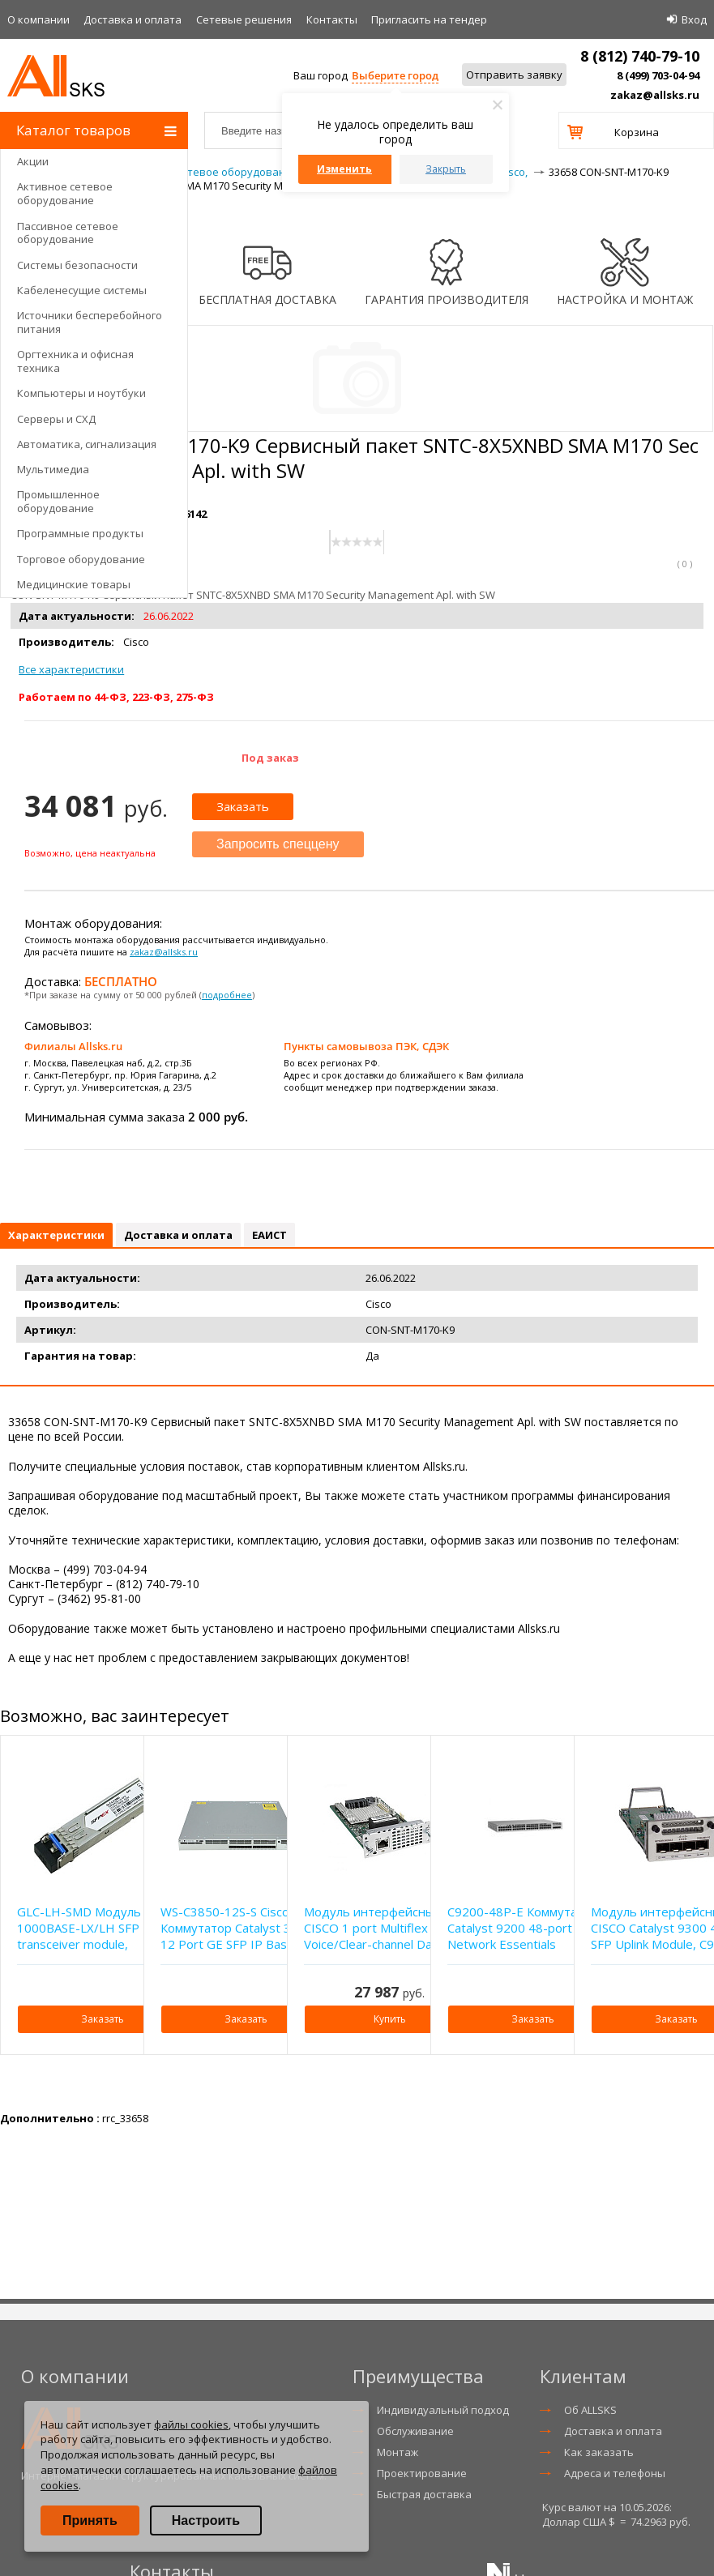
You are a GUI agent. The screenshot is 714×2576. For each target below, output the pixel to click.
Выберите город (395, 75)
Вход (694, 19)
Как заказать (599, 2452)
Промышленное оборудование (58, 501)
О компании (38, 19)
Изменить (344, 169)
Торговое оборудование (81, 559)
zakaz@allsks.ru (654, 95)
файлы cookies (191, 2424)
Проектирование (422, 2473)
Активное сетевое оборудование (65, 193)
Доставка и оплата (132, 19)
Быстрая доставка (424, 2494)
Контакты (331, 19)
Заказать (242, 806)
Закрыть (445, 169)
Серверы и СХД (56, 419)
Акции (33, 161)
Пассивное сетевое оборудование (67, 233)
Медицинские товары (73, 584)
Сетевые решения (244, 19)
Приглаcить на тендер (429, 19)
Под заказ (270, 757)
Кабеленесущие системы (82, 290)
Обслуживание (415, 2431)
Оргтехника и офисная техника (75, 361)
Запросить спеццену (278, 844)
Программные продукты (80, 533)
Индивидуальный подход (443, 2410)
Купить (390, 2019)
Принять (90, 2520)
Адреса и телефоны (614, 2473)
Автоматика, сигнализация (86, 444)
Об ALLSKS (590, 2410)
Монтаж (397, 2452)
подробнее (227, 995)
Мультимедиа (53, 469)
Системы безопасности (77, 265)
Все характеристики (71, 669)
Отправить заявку (514, 74)
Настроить (206, 2520)
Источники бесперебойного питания (89, 322)
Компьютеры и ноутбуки (81, 393)
